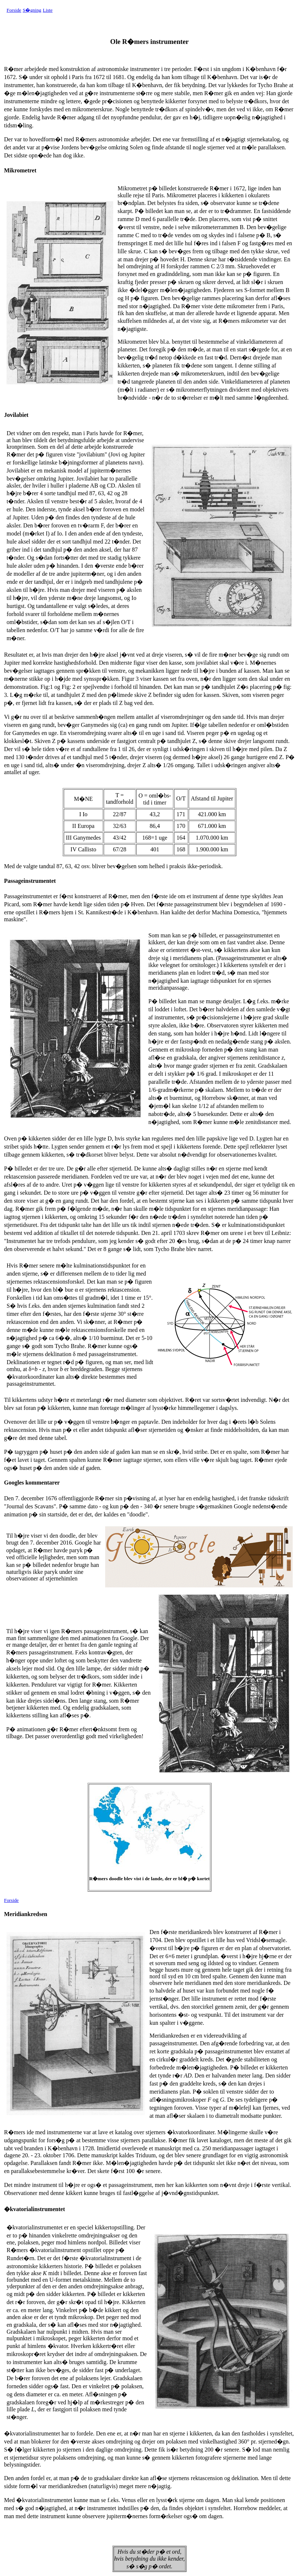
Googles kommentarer (32, 1482)
